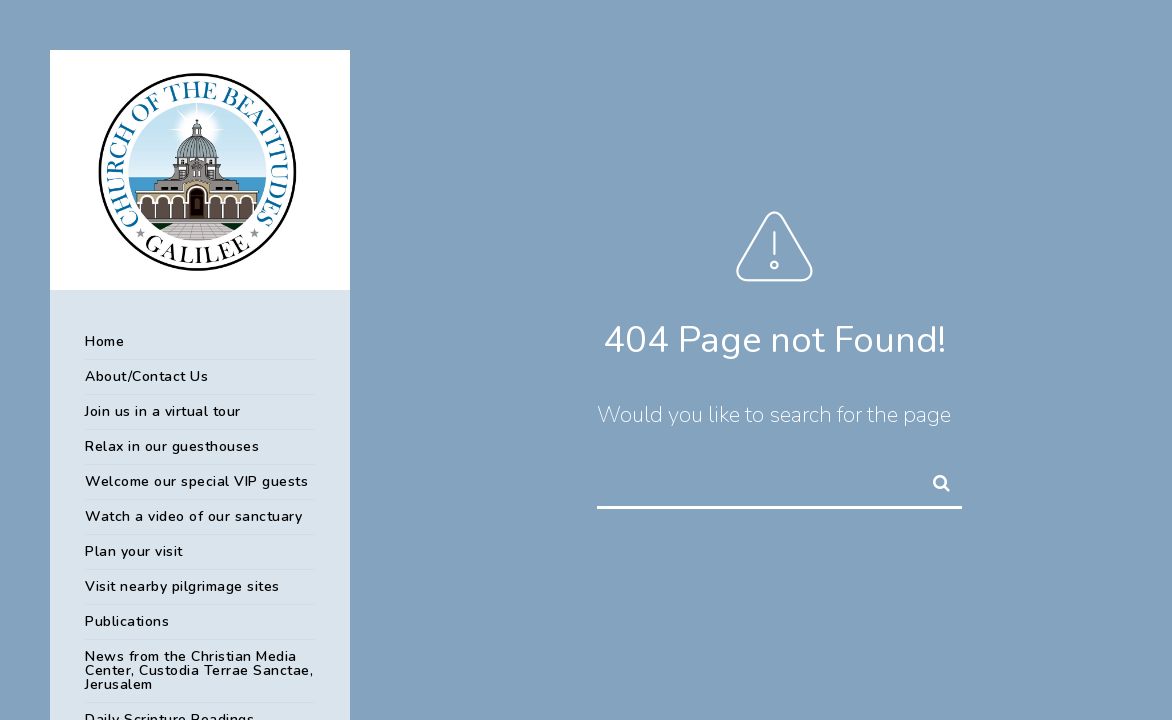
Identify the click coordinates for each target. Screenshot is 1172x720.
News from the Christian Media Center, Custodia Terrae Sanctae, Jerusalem (199, 670)
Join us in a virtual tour (163, 411)
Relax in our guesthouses (172, 446)
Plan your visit (134, 551)
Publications (127, 621)
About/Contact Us (146, 376)
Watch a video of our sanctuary (193, 516)
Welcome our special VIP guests (196, 481)
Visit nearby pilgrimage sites (182, 586)
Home (104, 341)
